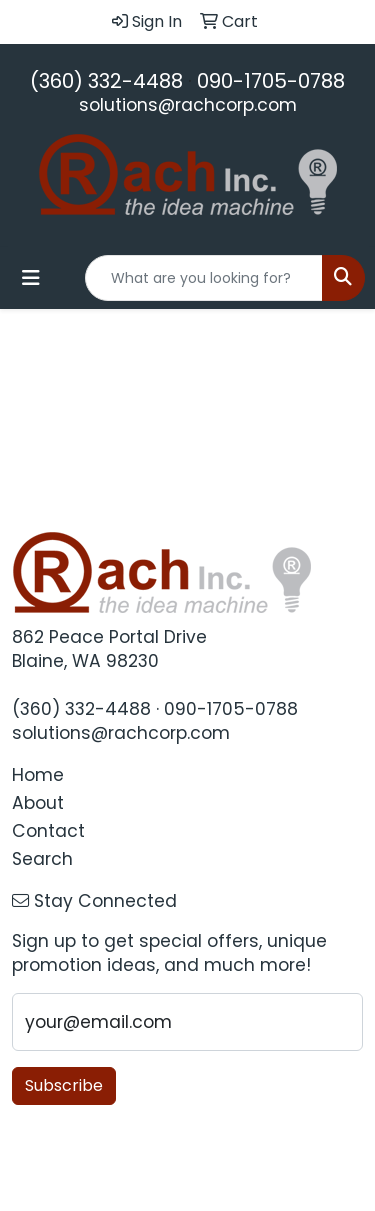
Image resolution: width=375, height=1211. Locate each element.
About (38, 803)
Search (42, 859)
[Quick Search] (204, 278)
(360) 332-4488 (106, 81)
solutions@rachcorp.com (188, 105)
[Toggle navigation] (31, 278)
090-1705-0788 (271, 81)
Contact (48, 831)
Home (38, 775)
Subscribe (64, 1085)
